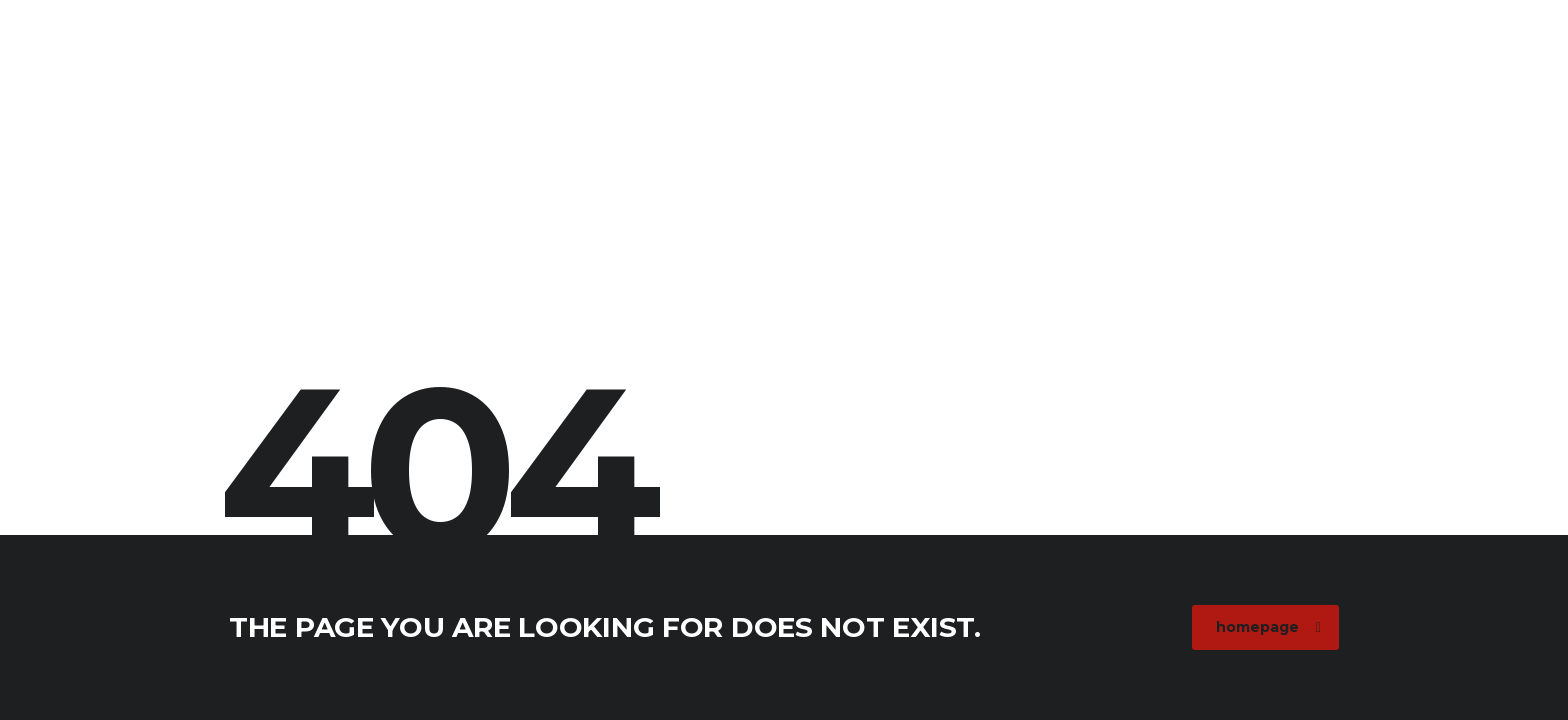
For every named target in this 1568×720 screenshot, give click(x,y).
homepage (1268, 627)
